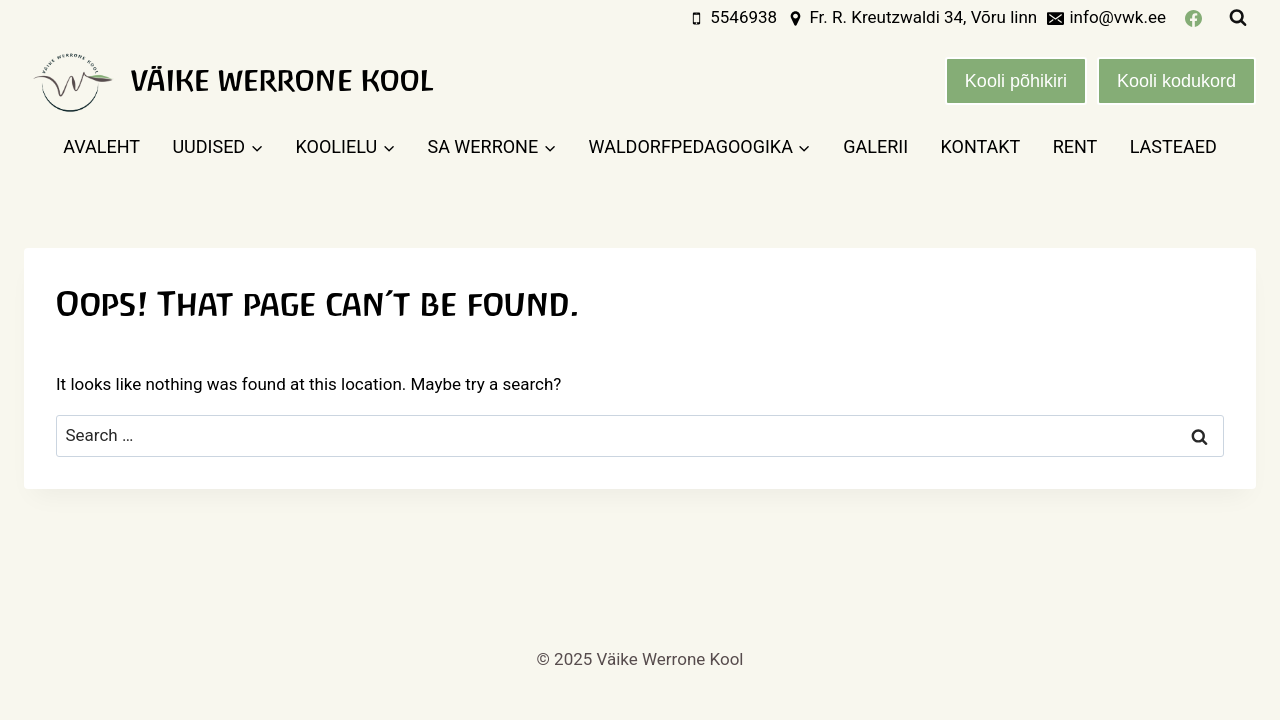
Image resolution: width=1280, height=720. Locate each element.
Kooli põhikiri (1016, 81)
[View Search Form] (1238, 18)
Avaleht (101, 146)
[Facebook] (1193, 18)
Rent (1075, 146)
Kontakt (980, 146)
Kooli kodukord (1176, 81)
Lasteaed (1173, 146)
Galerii (875, 146)
